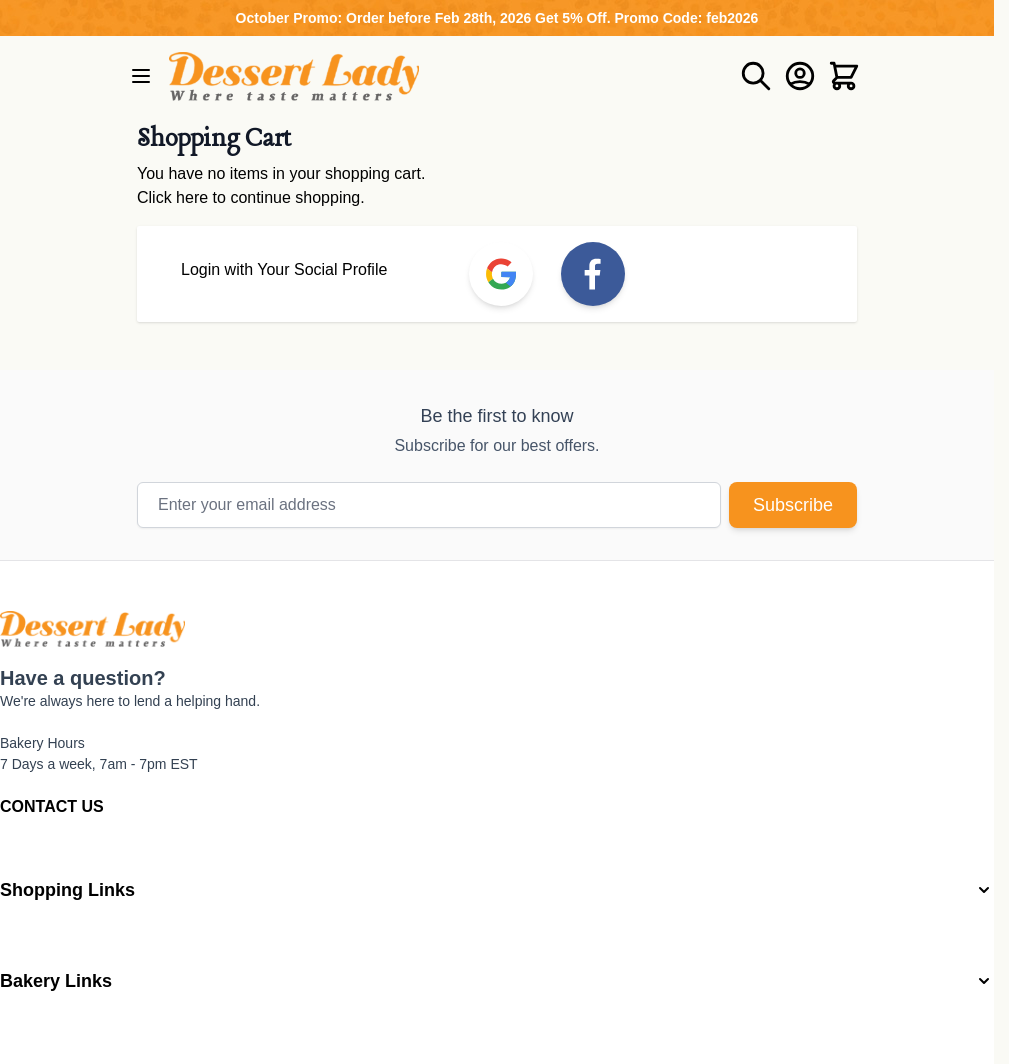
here (192, 197)
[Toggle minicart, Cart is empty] (844, 76)
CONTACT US (52, 806)
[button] (497, 890)
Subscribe (793, 505)
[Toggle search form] (756, 76)
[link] (501, 274)
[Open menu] (141, 76)
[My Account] (800, 76)
